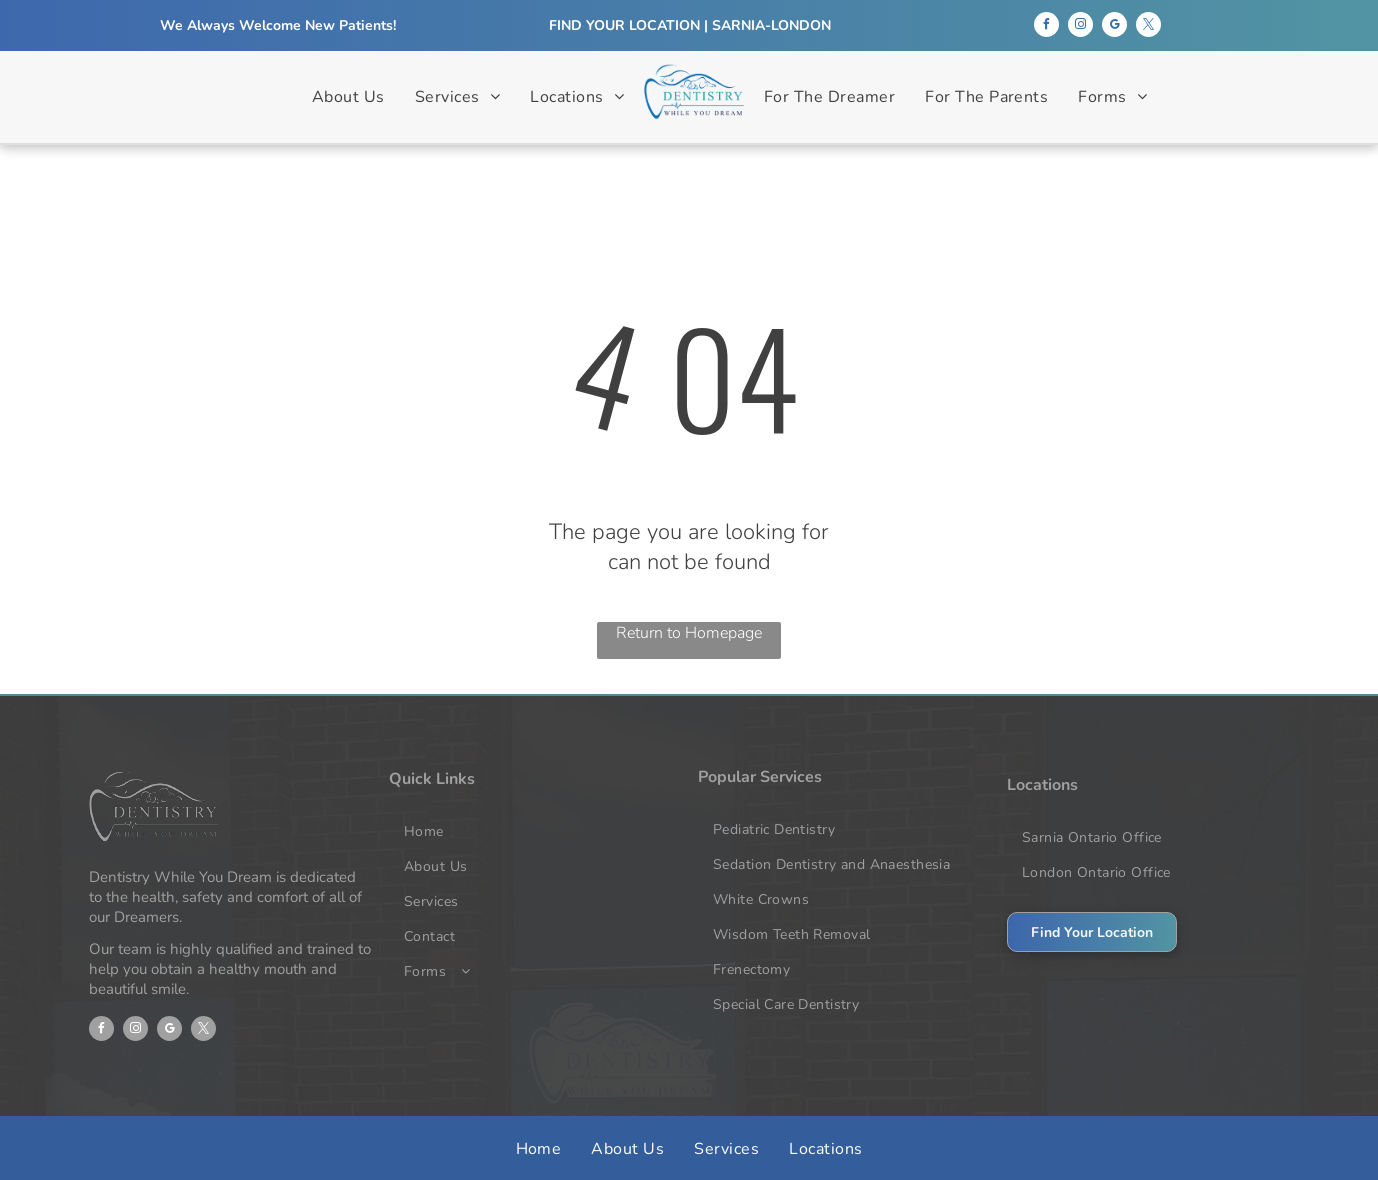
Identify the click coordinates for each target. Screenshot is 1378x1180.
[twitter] (1148, 27)
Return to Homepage (689, 633)
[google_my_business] (1114, 27)
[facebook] (1046, 27)
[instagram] (1080, 27)
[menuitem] (348, 97)
